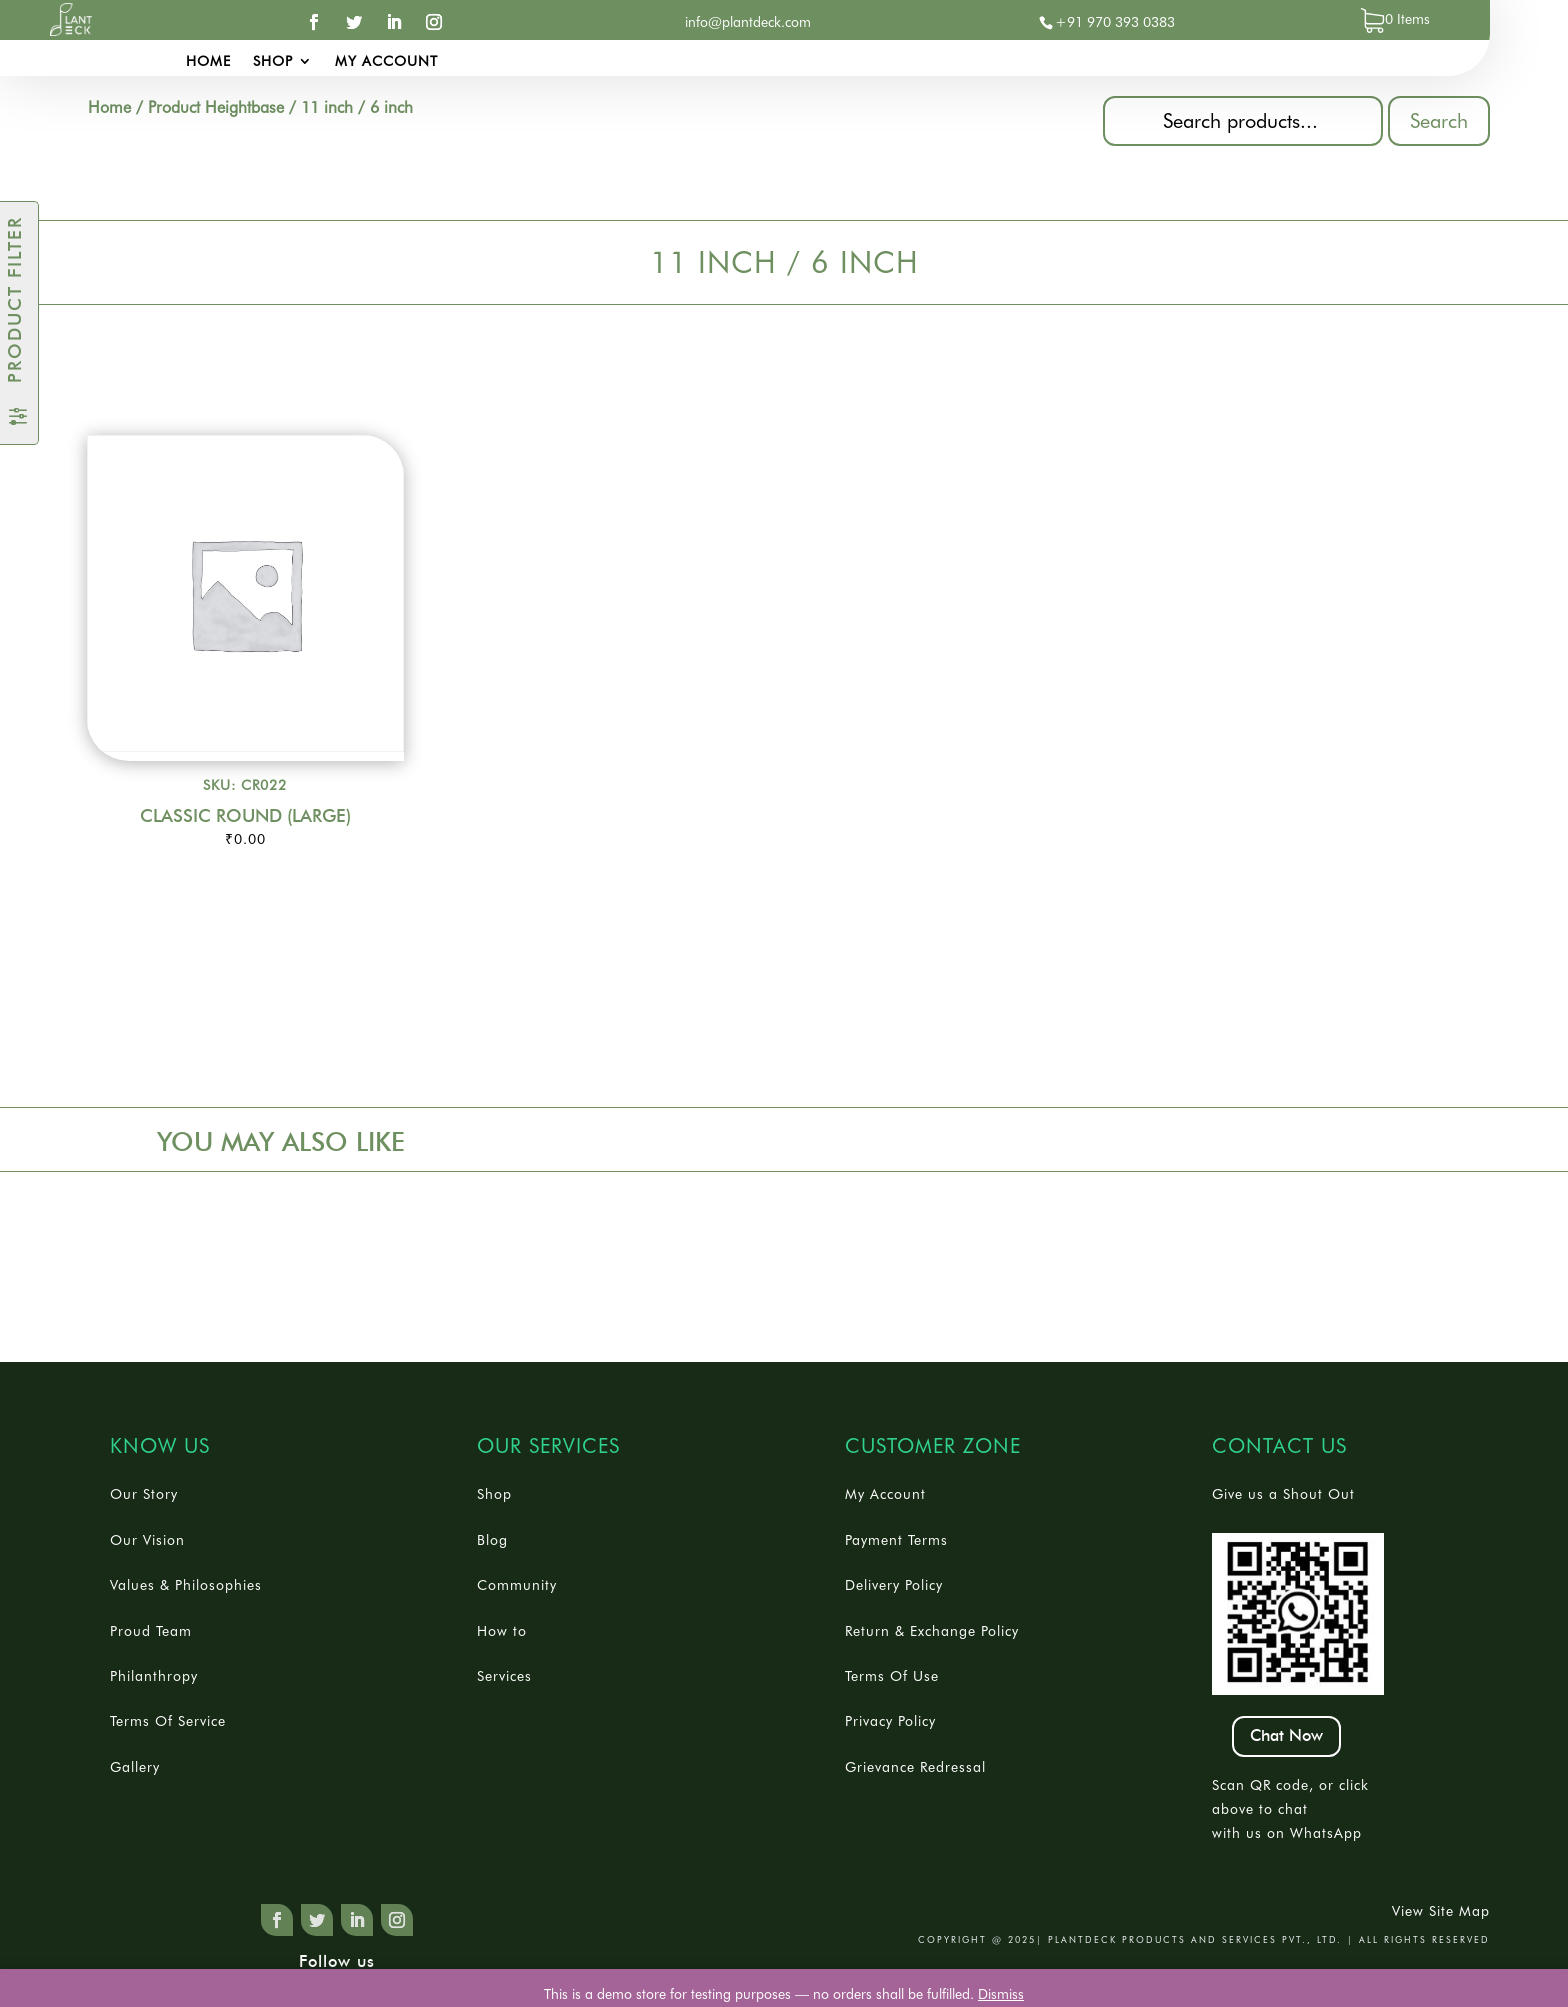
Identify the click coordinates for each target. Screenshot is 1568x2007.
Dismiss (1001, 1994)
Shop (273, 61)
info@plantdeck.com (748, 22)
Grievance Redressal (915, 1767)
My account (386, 61)
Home (208, 61)
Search (1439, 121)
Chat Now (1286, 1736)
